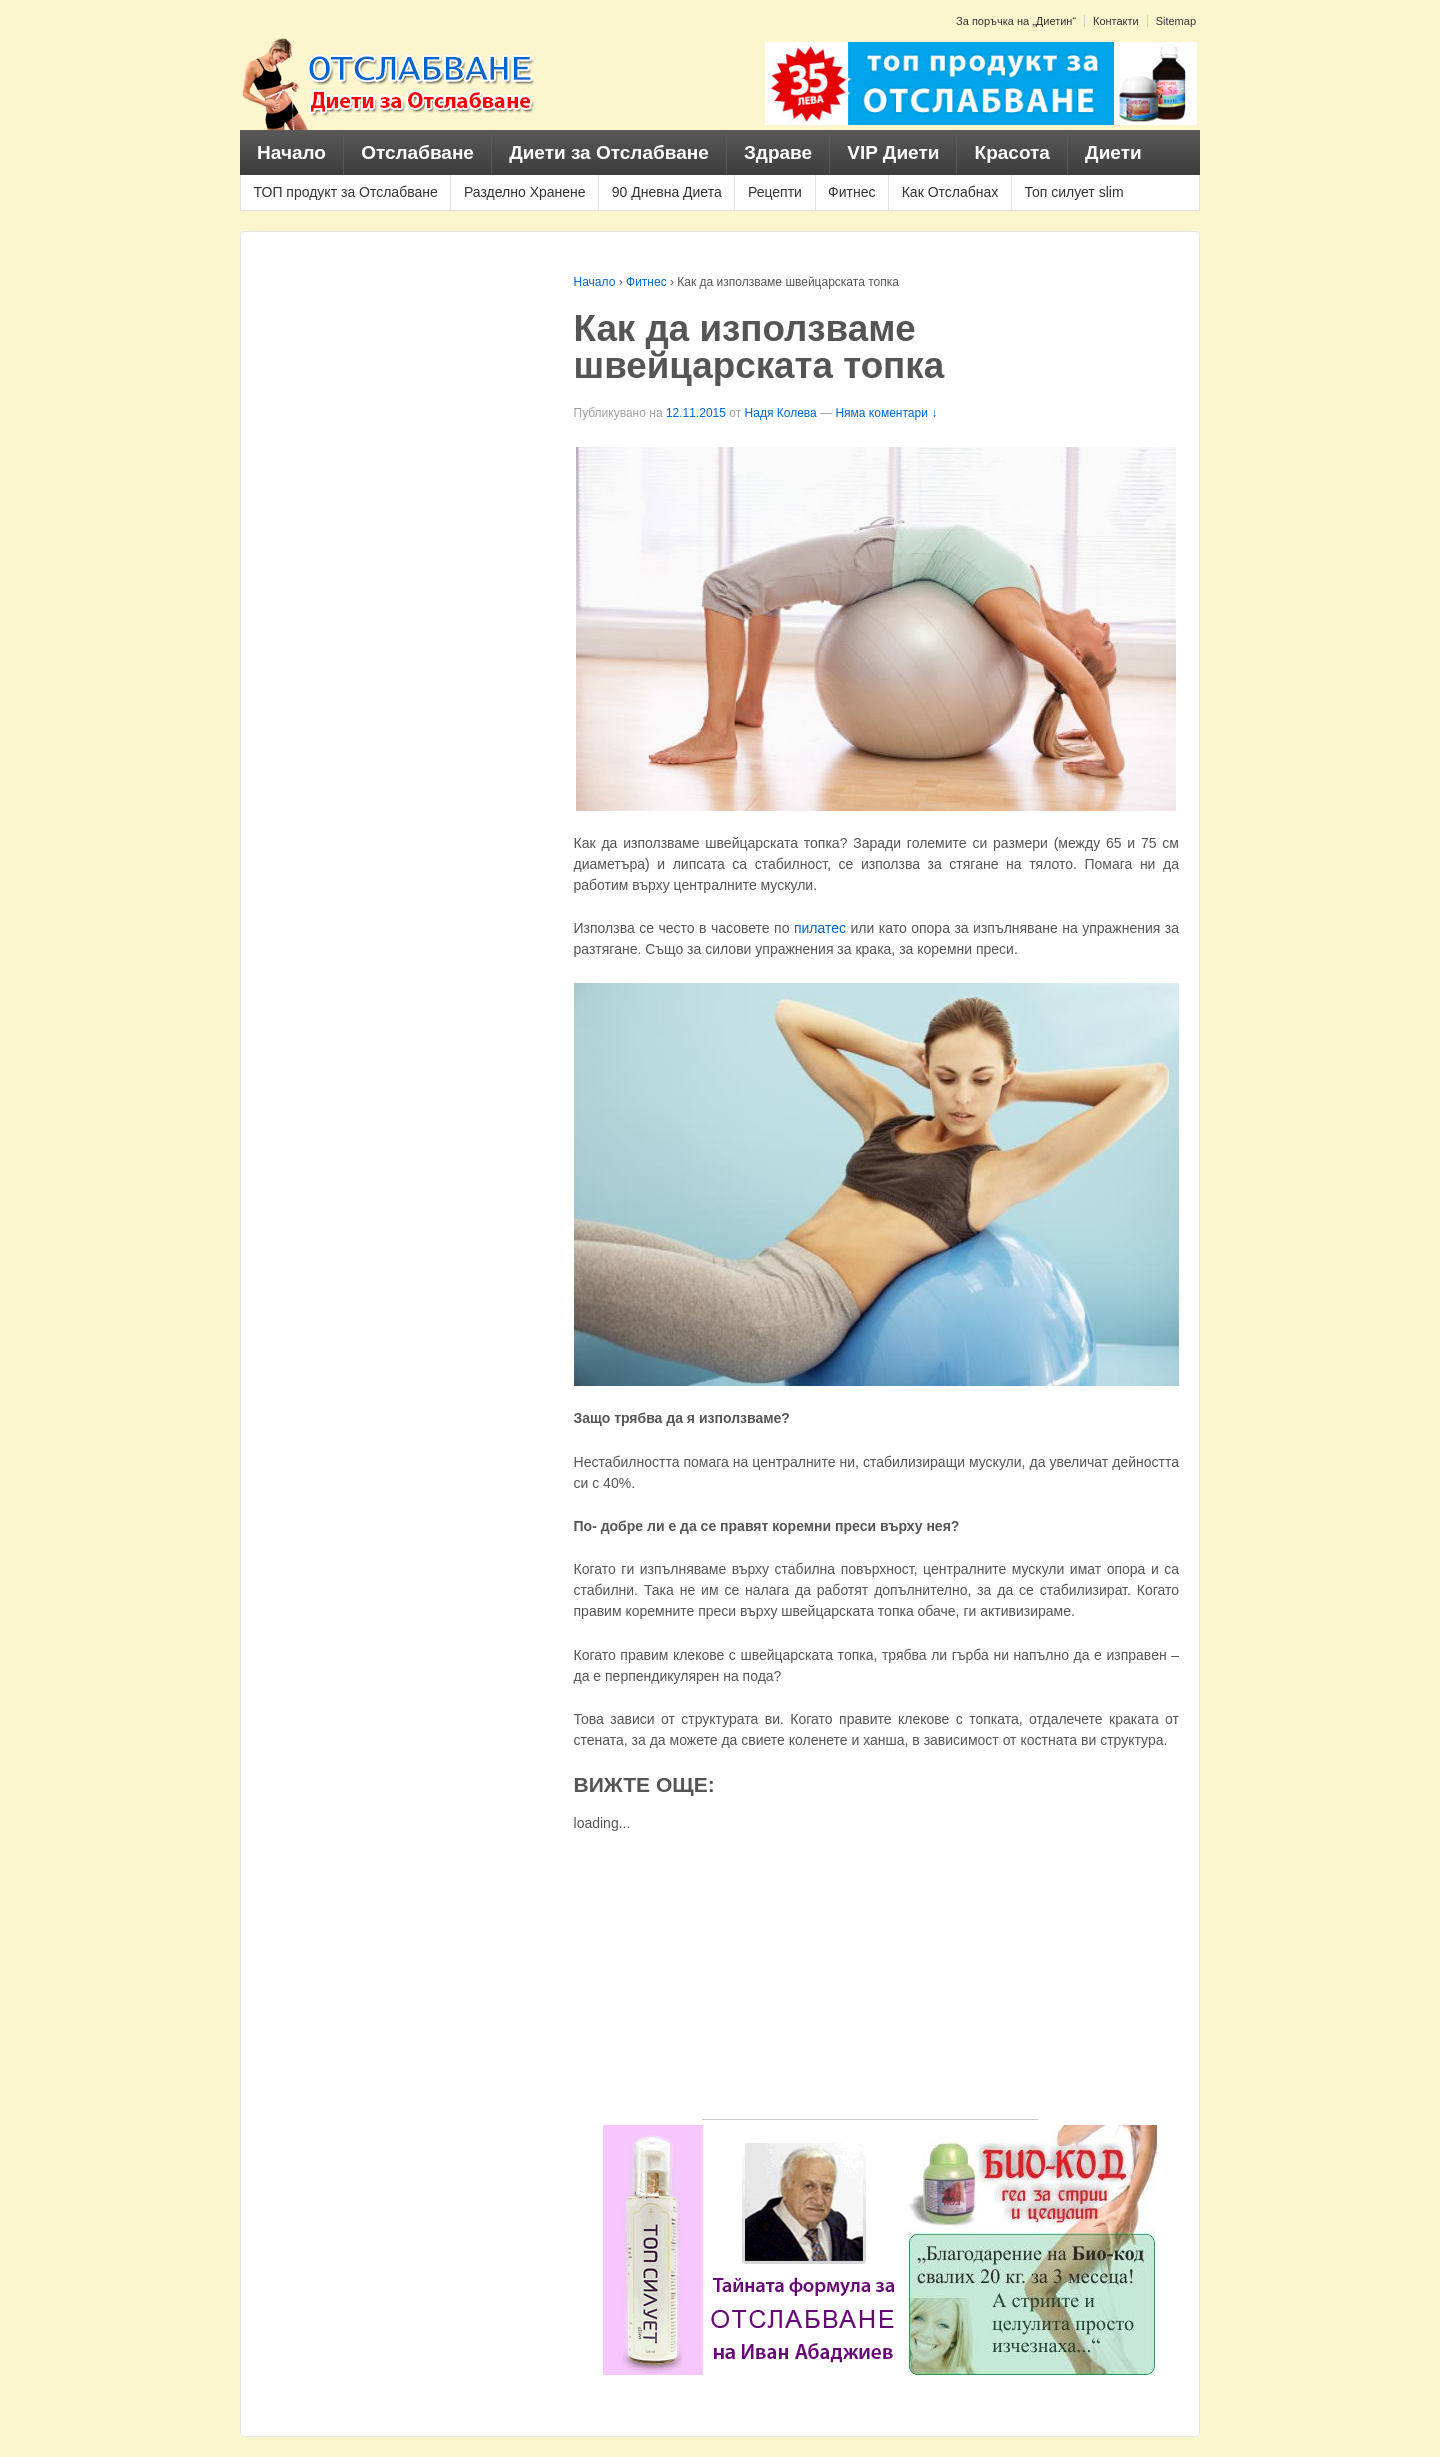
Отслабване (417, 152)
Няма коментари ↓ (886, 413)
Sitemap (1176, 21)
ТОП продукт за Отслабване (346, 192)
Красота (1012, 152)
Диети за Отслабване (609, 152)
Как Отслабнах (950, 192)
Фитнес (851, 192)
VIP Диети (893, 152)
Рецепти (775, 192)
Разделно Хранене (525, 192)
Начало (291, 152)
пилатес (822, 928)
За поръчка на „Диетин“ (1016, 21)
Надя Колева (781, 413)
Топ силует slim (1073, 192)
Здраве (778, 152)
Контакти (1116, 21)
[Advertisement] (870, 1979)
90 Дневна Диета (667, 192)
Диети (1113, 152)
